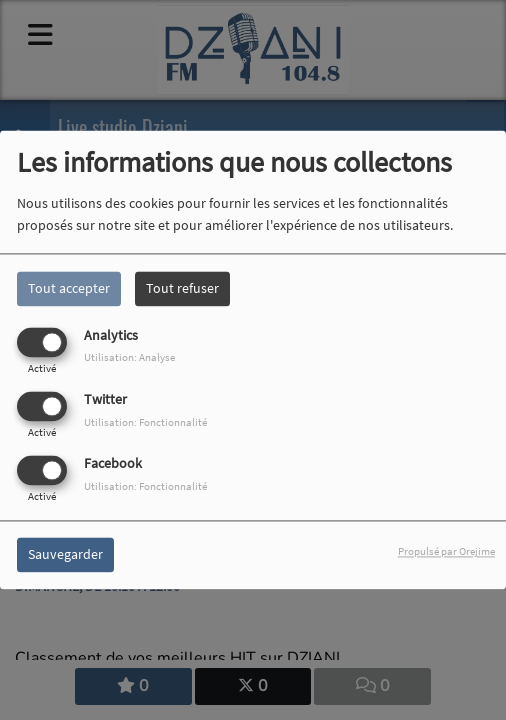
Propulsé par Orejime (446, 552)
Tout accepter (69, 288)
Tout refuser (182, 288)
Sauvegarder (65, 555)
